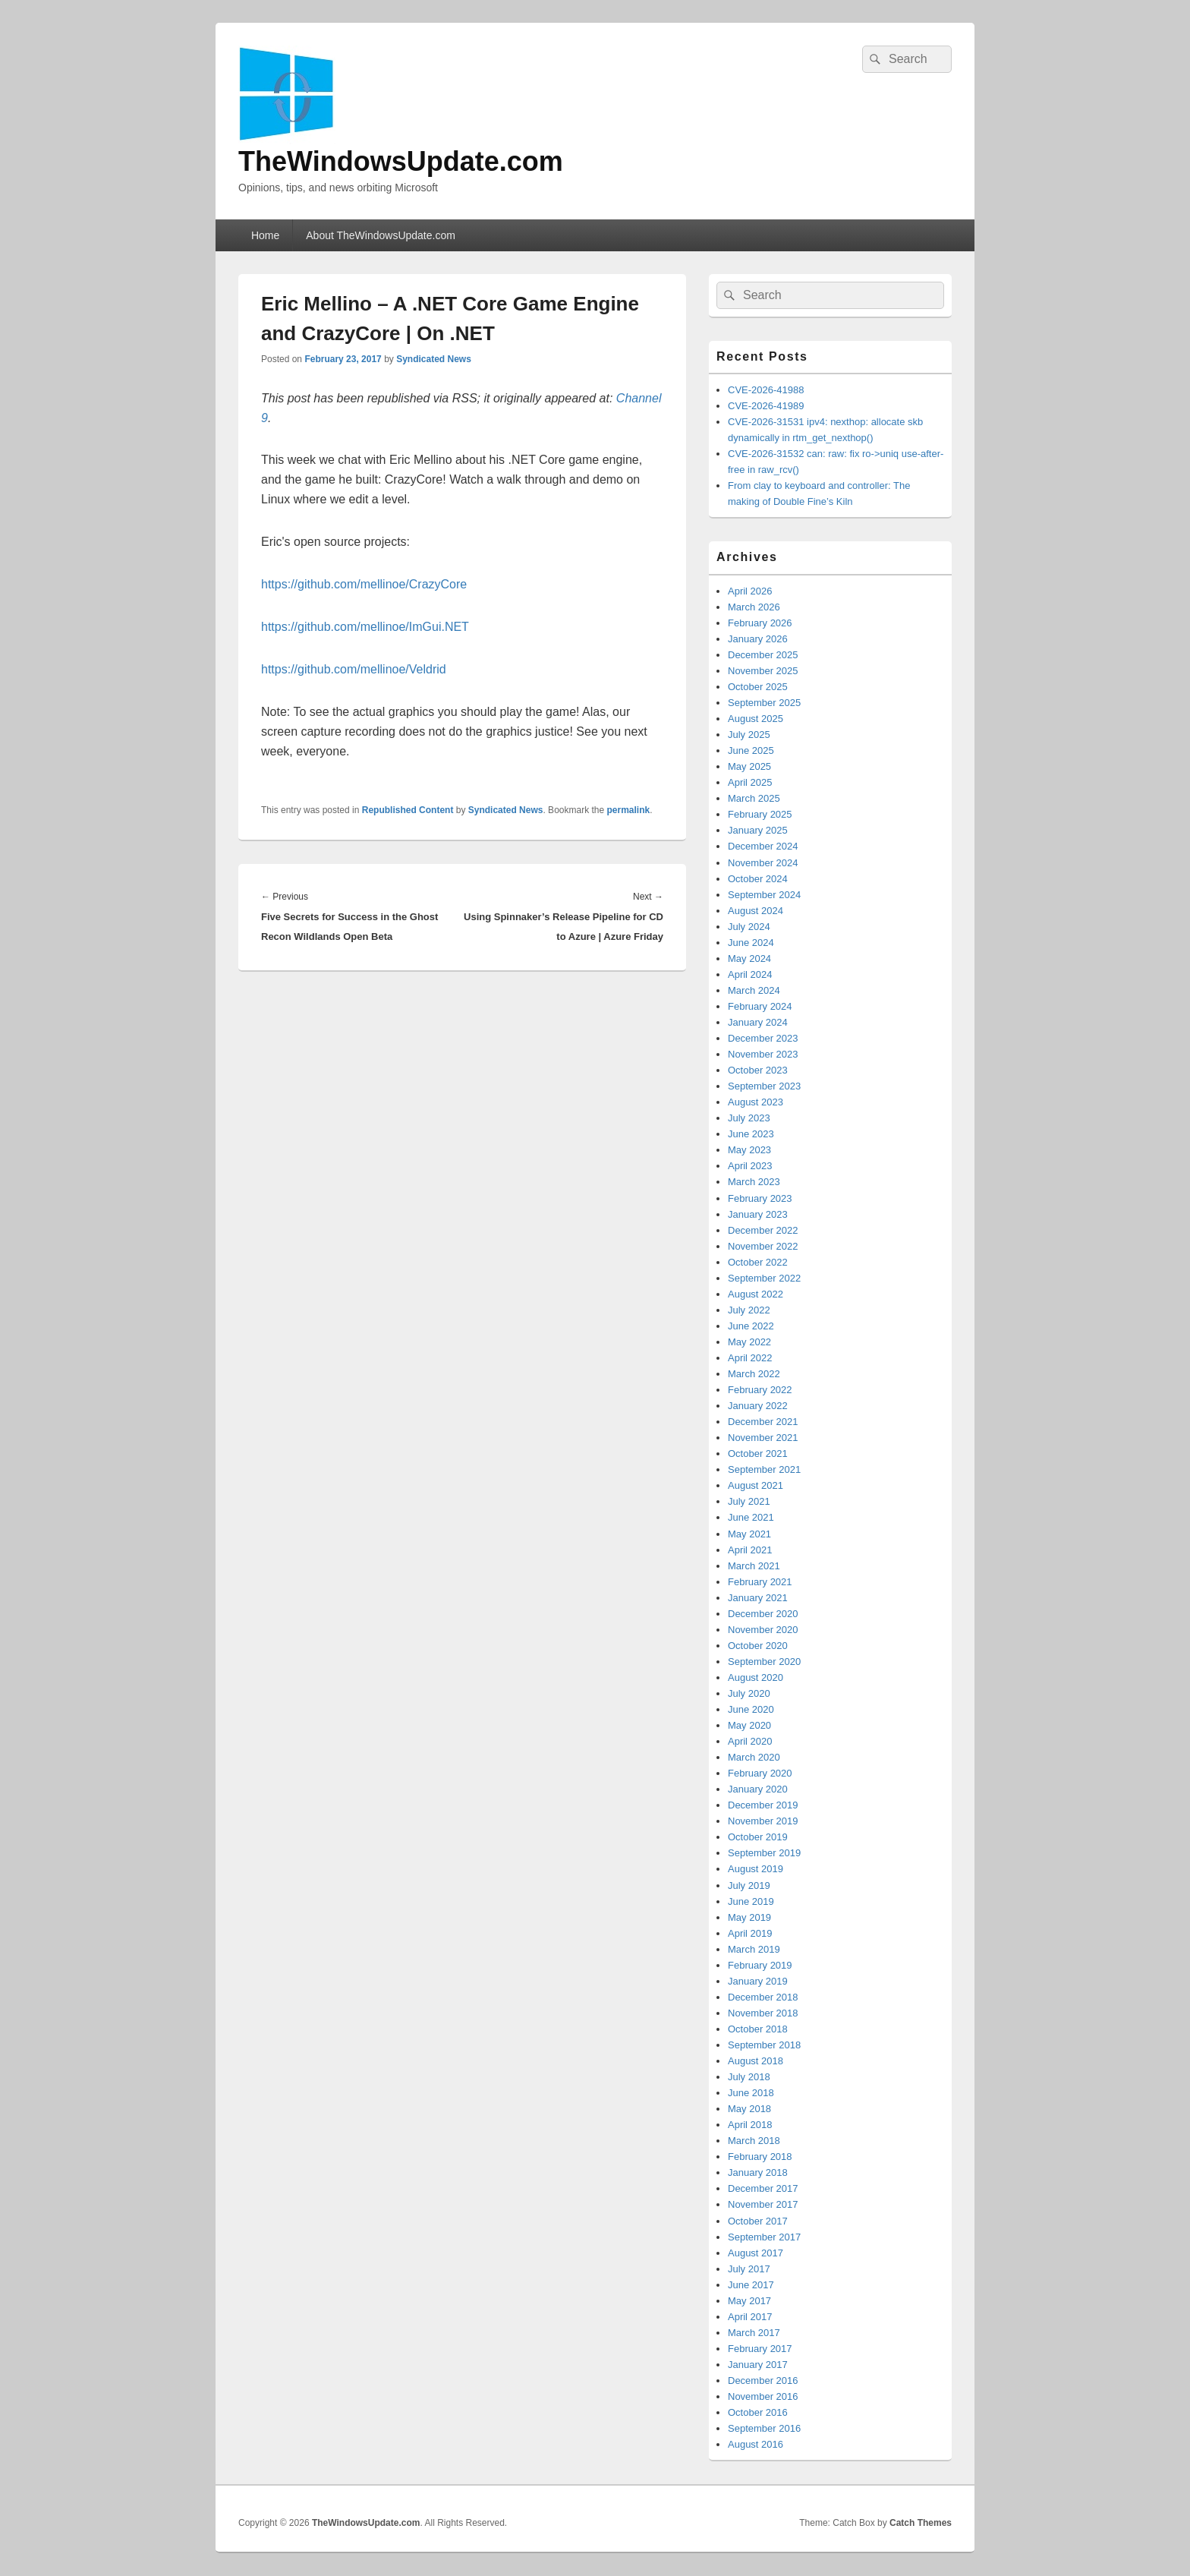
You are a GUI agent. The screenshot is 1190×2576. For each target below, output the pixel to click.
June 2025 (751, 750)
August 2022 (755, 1294)
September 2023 (764, 1086)
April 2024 (750, 974)
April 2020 (750, 1741)
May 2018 (749, 2108)
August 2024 (755, 910)
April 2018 (750, 2124)
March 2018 (754, 2140)
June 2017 (751, 2285)
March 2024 (754, 990)
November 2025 (763, 670)
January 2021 (758, 1597)
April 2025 (750, 782)
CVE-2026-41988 (766, 390)
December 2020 (763, 1613)
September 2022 (764, 1278)
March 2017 (754, 2332)
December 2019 (763, 1805)
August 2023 (755, 1102)
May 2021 (749, 1534)
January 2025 (758, 830)
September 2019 (764, 1853)
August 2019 (755, 1868)
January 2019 (758, 1981)
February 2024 (760, 1006)
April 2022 (750, 1358)
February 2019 (760, 1965)
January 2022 (758, 1405)
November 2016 (763, 2396)
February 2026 (760, 623)
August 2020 (755, 1677)
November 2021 (763, 1437)
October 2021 (758, 1453)
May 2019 (749, 1917)
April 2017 (750, 2316)
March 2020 (754, 1757)
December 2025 (763, 655)
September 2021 (764, 1469)
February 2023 (760, 1198)
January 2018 (758, 2172)
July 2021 (749, 1501)
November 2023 (763, 1054)
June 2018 (751, 2092)
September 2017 (764, 2237)
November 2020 (763, 1629)
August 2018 (755, 2061)
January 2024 (758, 1022)
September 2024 (764, 894)
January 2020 (758, 1789)
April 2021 (750, 1550)
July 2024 (749, 926)
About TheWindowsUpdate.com (380, 235)
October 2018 (758, 2029)
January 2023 (758, 1214)
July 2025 (749, 734)
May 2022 (749, 1342)
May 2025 (749, 766)
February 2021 (760, 1582)
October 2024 (758, 878)
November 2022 (763, 1246)
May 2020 (749, 1725)
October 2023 (758, 1070)
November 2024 (763, 863)
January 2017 (758, 2364)
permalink (628, 810)
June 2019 (751, 1901)
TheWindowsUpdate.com (400, 161)
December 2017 (763, 2188)
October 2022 (758, 1262)
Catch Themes (920, 2523)
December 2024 (763, 846)
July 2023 (749, 1118)
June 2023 (751, 1134)
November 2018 (763, 2013)
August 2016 (755, 2444)
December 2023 (763, 1038)
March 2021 (754, 1566)
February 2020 (760, 1773)
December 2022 (763, 1230)
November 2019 (763, 1821)
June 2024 (751, 942)
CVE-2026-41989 (766, 405)
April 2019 (750, 1933)
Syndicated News (433, 359)
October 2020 (758, 1645)
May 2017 (749, 2300)
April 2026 (750, 591)
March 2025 (754, 798)
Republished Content (408, 810)
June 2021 (751, 1517)
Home (265, 235)
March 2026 (754, 607)
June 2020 (751, 1709)
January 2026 (758, 639)
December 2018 (763, 1997)
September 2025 (764, 702)
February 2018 (760, 2156)
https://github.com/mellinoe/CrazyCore (364, 584)
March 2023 (754, 1181)
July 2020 (749, 1693)
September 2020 (764, 1661)
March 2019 (754, 1949)
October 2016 (758, 2412)
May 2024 (749, 958)
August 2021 (755, 1485)
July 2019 (749, 1885)
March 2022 (754, 1373)
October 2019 (758, 1837)
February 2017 (760, 2348)
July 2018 (749, 2077)
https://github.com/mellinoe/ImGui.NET (365, 626)
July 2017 (749, 2269)
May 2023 (749, 1150)
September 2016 (764, 2428)
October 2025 (758, 686)
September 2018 (764, 2045)
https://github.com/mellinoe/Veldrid (353, 669)
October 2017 (758, 2221)
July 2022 (749, 1310)
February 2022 (760, 1389)
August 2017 (755, 2253)
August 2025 (755, 718)
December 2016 (763, 2380)
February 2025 (760, 814)
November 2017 (763, 2204)
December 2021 (763, 1421)
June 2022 (751, 1326)
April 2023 (750, 1165)
